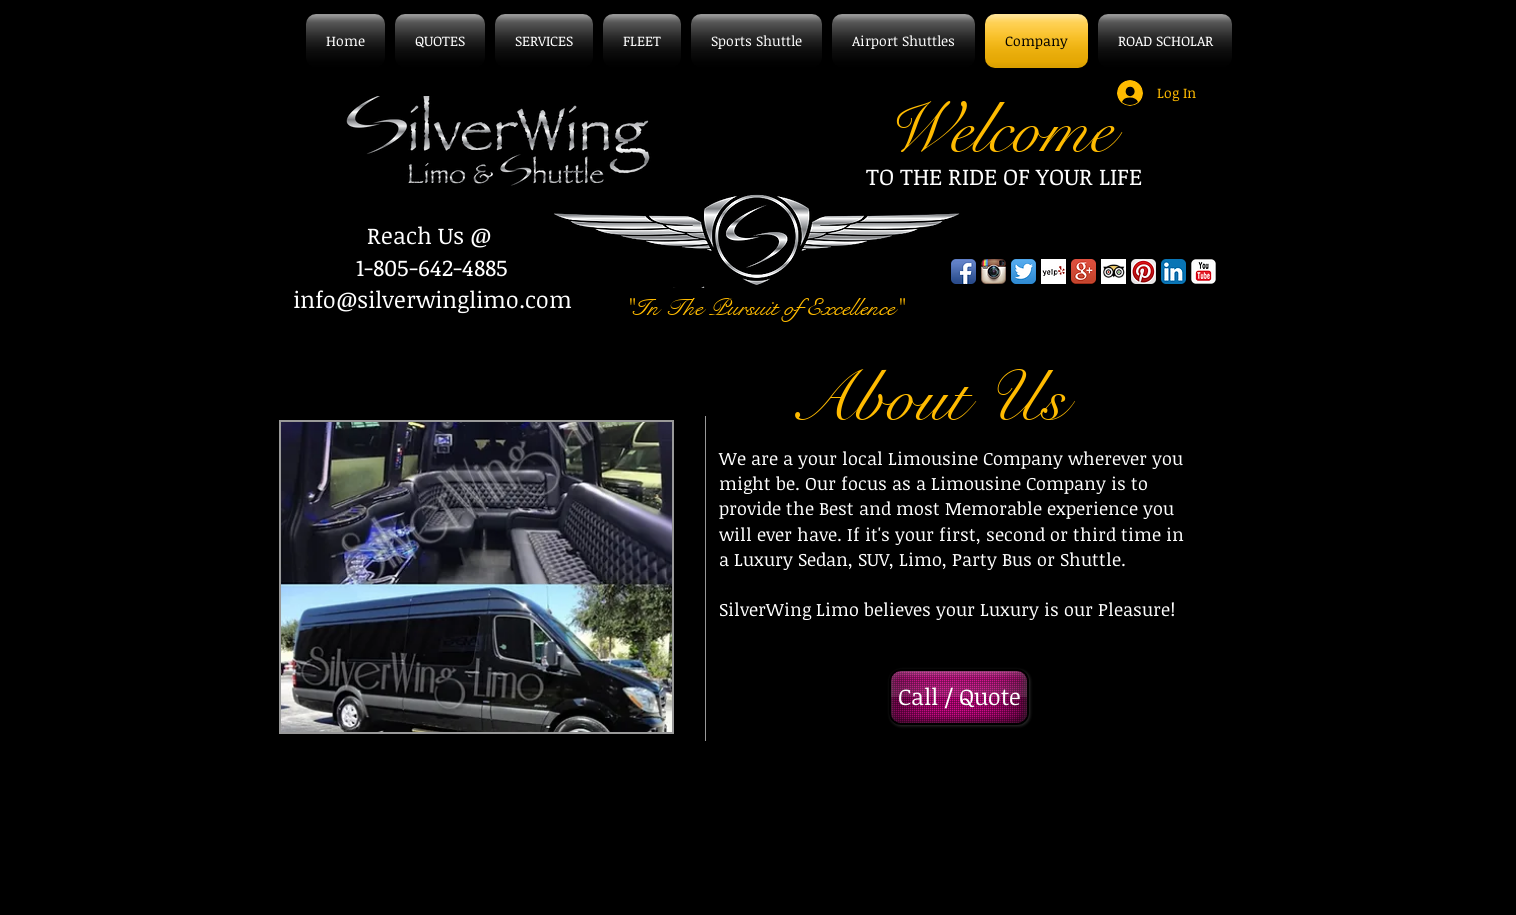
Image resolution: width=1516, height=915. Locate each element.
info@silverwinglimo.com (432, 299)
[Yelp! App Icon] (1053, 271)
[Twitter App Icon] (1023, 271)
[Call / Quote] (959, 697)
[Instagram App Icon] (993, 271)
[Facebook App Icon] (963, 271)
